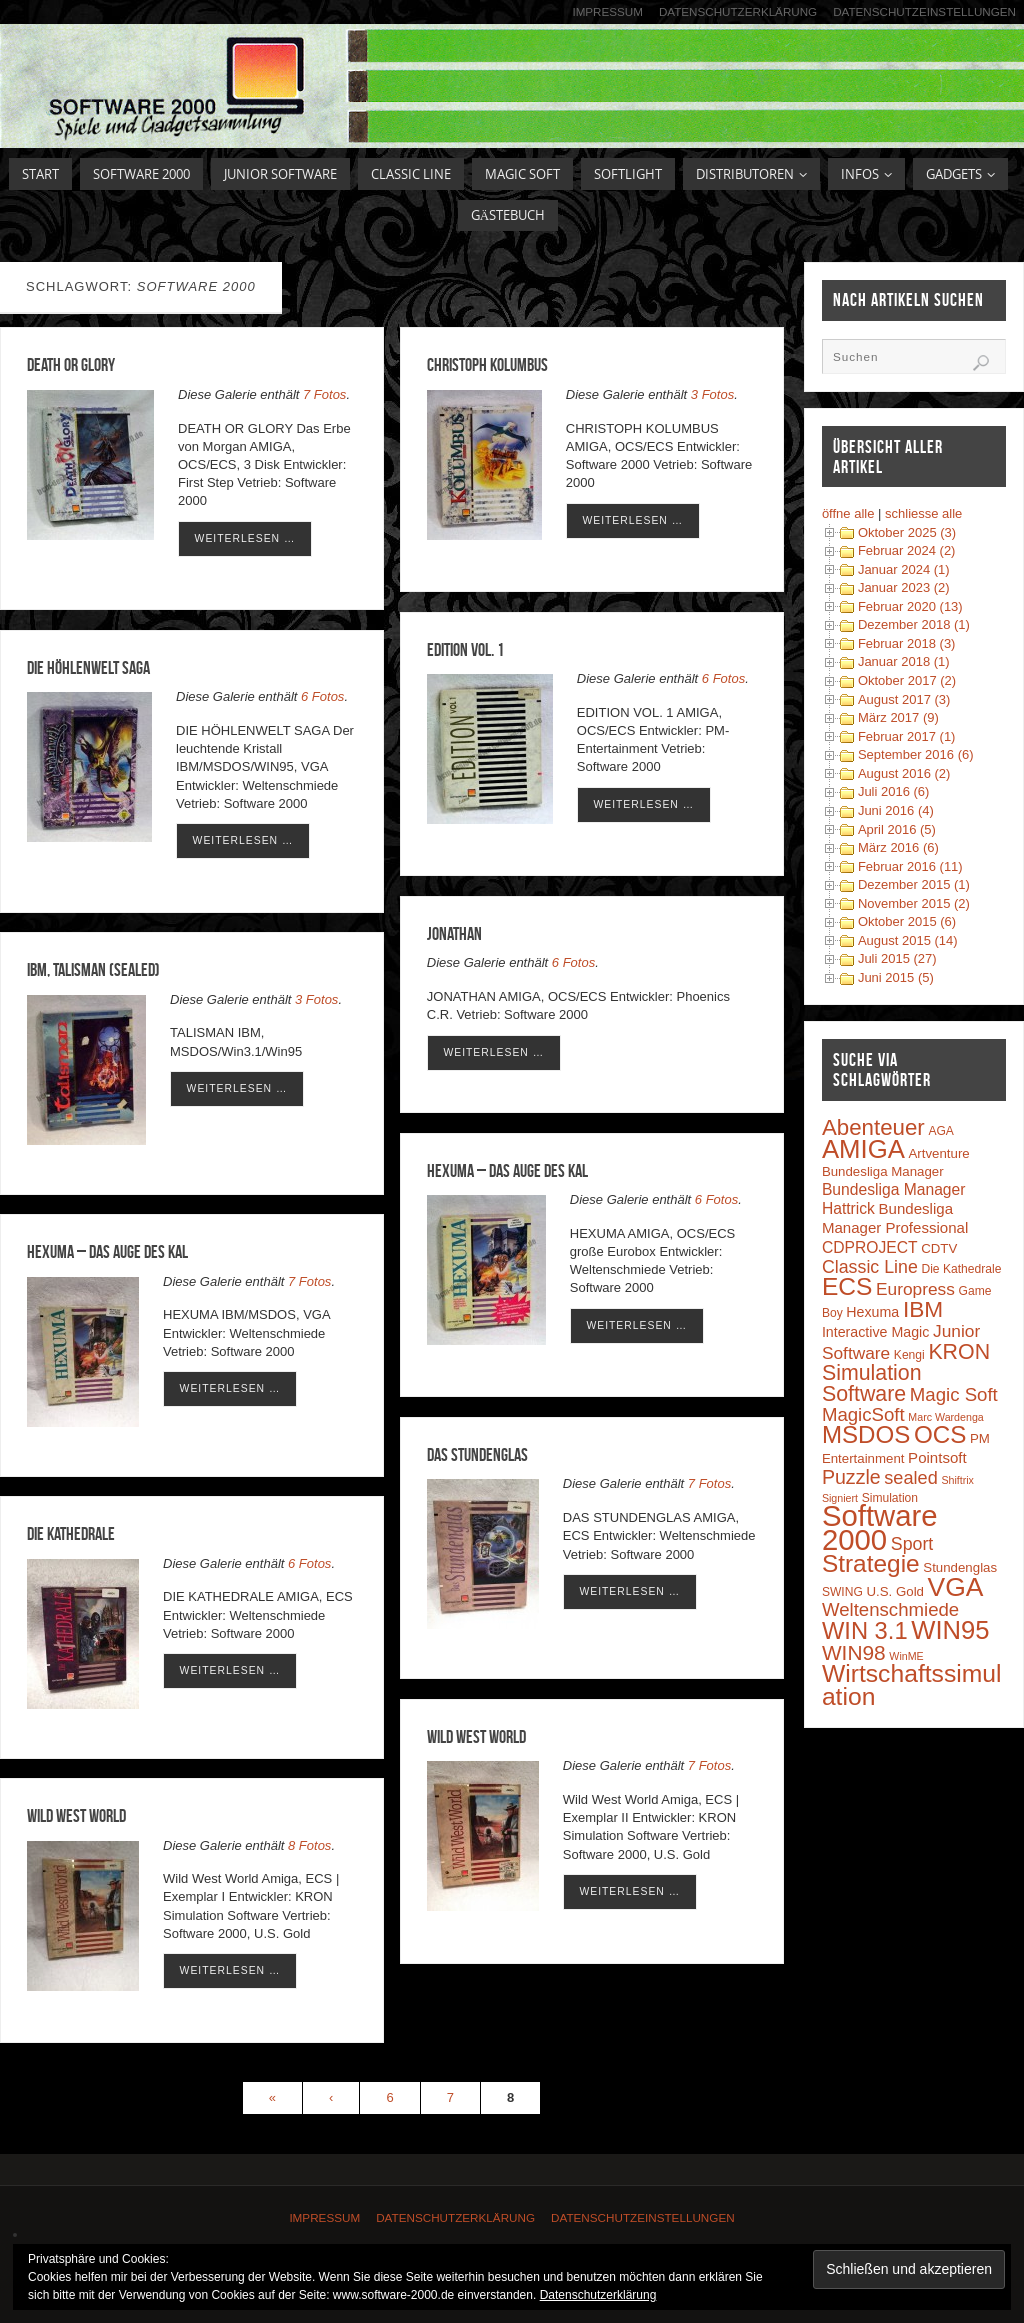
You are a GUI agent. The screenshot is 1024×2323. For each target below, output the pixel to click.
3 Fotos (712, 394)
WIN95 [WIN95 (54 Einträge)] (950, 1630)
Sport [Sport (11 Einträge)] (912, 1544)
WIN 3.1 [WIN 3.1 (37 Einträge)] (865, 1631)
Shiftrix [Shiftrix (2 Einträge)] (957, 1480)
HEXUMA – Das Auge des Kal (107, 1252)
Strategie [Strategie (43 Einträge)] (871, 1563)
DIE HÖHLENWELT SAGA (88, 668)
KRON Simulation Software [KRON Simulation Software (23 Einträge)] (906, 1373)
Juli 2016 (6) (894, 791)
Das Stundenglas (477, 1455)
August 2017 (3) (904, 699)
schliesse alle (923, 513)
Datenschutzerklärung (737, 11)
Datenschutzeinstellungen (924, 11)
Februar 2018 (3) (907, 643)
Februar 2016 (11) (910, 866)
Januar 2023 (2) (904, 587)
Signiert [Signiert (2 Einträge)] (840, 1498)
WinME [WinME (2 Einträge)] (906, 1656)
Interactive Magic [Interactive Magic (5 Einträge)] (875, 1332)
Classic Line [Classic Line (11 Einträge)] (870, 1267)
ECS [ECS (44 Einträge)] (847, 1286)
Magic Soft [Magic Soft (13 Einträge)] (954, 1394)
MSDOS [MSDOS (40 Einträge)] (866, 1434)
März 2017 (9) (898, 717)
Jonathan (454, 934)
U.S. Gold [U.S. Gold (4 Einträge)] (895, 1591)
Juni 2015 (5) (896, 977)
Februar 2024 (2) (907, 550)
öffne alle (848, 513)
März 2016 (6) (898, 847)
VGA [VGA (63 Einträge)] (956, 1587)
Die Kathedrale (71, 1534)
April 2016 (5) (897, 829)
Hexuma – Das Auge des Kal (507, 1171)
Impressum (606, 11)
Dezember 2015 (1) (914, 884)
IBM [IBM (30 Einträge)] (923, 1309)
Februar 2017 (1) (907, 736)
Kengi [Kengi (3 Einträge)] (909, 1355)
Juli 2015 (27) (897, 958)
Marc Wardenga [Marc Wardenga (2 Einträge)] (945, 1417)
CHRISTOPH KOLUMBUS (487, 365)
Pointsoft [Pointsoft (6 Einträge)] (937, 1457)
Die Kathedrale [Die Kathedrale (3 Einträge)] (961, 1269)
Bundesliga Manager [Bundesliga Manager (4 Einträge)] (883, 1171)
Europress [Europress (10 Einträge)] (915, 1289)
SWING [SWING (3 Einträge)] (842, 1592)
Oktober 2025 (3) (907, 532)
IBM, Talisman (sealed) (93, 970)
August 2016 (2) (904, 773)
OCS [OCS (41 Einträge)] (940, 1434)
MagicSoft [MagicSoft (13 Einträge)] (863, 1414)
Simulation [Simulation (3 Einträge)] (890, 1498)
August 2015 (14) (908, 940)
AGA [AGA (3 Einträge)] (941, 1131)
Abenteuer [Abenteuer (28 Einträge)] (873, 1127)
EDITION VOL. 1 (465, 650)
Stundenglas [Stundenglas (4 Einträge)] (960, 1567)
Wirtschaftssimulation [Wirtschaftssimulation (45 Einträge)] (912, 1684)
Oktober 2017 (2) (907, 680)
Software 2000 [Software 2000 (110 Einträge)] (880, 1527)
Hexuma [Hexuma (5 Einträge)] (872, 1312)
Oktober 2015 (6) (907, 921)
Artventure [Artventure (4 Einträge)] (939, 1153)
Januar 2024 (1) (904, 569)
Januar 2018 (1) (904, 661)
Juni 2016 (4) (896, 810)
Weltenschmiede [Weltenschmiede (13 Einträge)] (890, 1609)
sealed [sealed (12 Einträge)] (910, 1478)
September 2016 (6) (916, 754)
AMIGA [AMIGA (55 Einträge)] (863, 1149)
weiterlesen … (245, 538)
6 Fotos (723, 678)
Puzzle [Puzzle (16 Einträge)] (851, 1477)
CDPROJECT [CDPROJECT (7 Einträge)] (870, 1247)
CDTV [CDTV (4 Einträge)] (939, 1248)
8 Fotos (309, 1845)
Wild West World (476, 1737)
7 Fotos (324, 394)
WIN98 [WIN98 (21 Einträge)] (854, 1652)
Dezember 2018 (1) (914, 624)
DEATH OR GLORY (71, 365)
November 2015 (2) (914, 903)
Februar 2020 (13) (910, 606)
